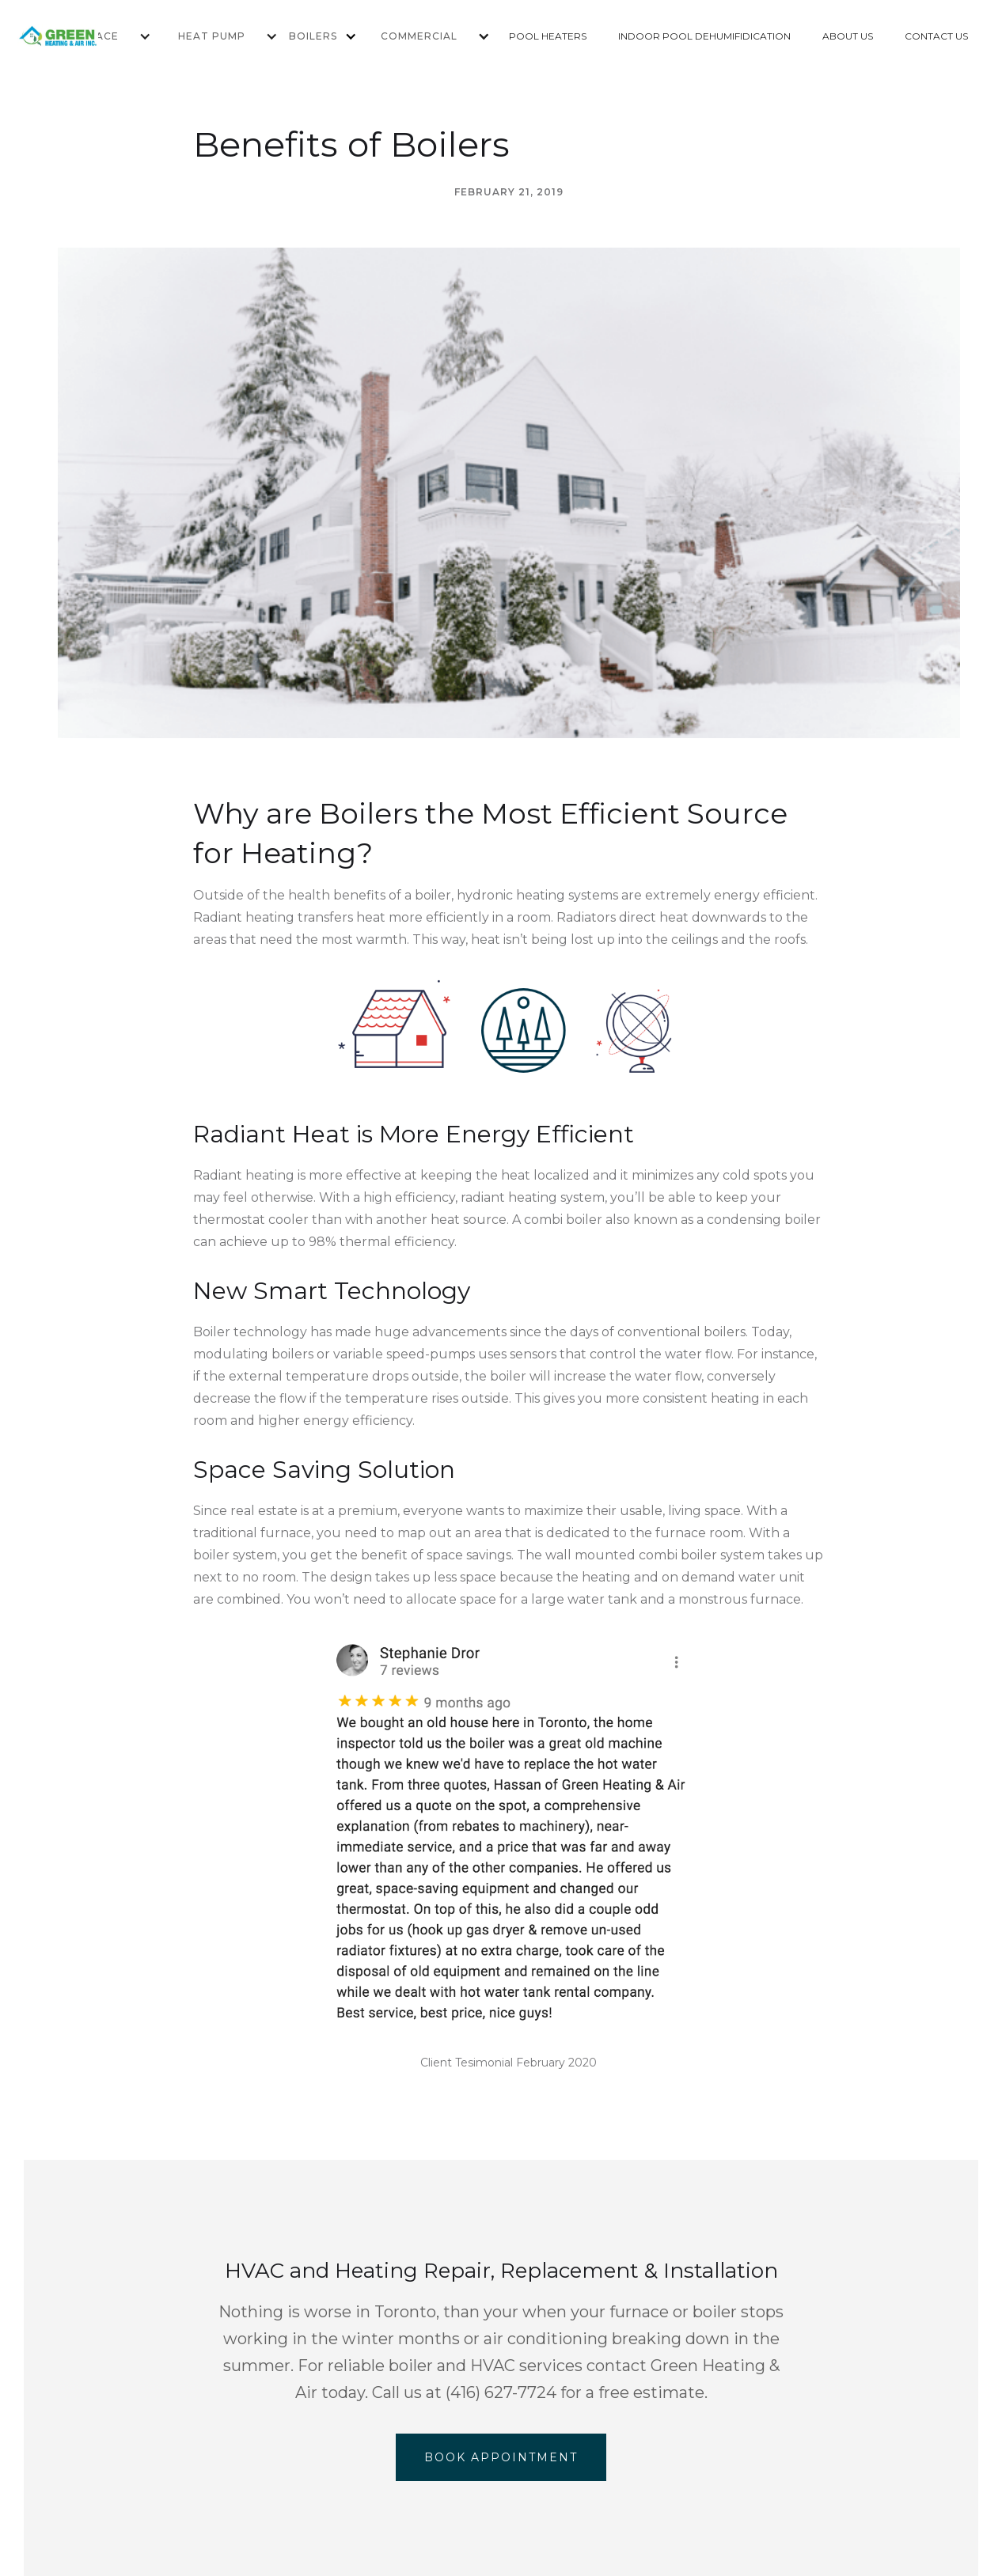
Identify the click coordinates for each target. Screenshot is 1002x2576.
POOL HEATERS (547, 36)
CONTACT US (936, 36)
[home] (80, 36)
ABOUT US (847, 36)
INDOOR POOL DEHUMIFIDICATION (704, 36)
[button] (217, 36)
